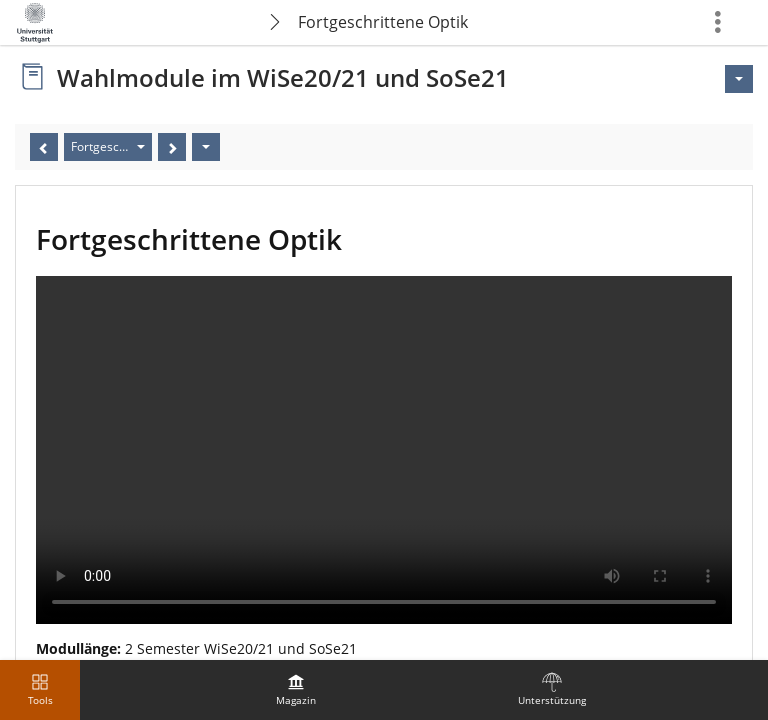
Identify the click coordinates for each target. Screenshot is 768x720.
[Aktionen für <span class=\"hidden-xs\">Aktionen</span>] (739, 79)
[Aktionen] (206, 147)
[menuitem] (296, 690)
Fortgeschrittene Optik (383, 22)
